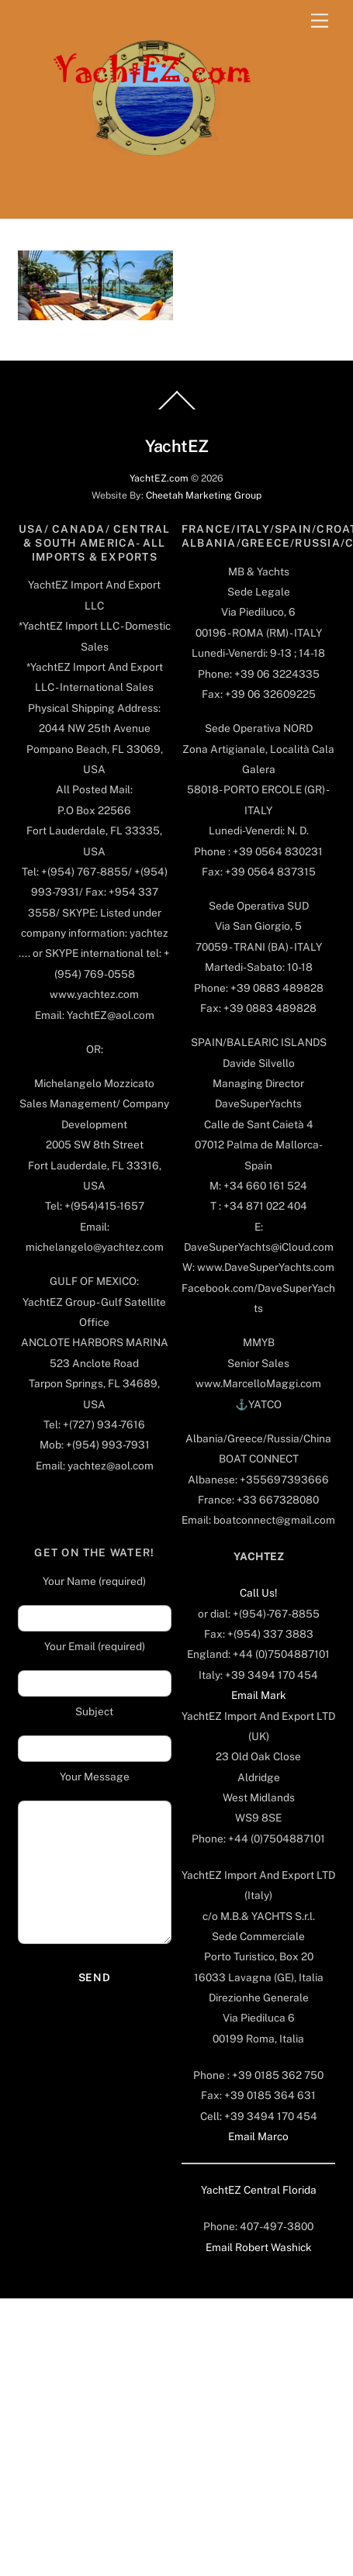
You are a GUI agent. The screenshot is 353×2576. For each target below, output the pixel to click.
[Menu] (319, 21)
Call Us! (258, 1593)
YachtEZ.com (159, 478)
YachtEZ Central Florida (259, 2190)
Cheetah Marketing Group (203, 495)
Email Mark (258, 1695)
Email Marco (258, 2136)
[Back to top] (177, 408)
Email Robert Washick (259, 2247)
